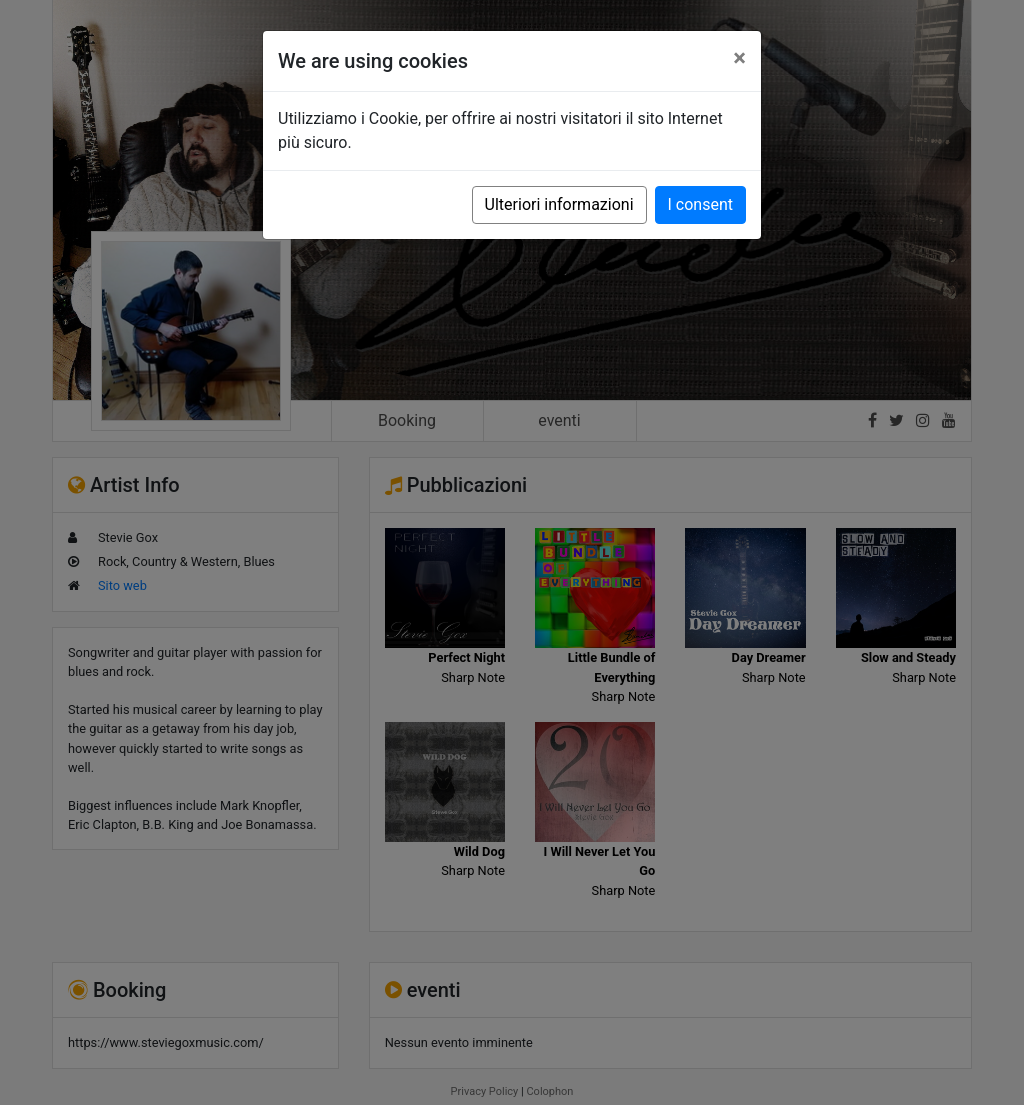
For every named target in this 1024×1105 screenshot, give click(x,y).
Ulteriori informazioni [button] (559, 204)
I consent (700, 204)
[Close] (739, 58)
